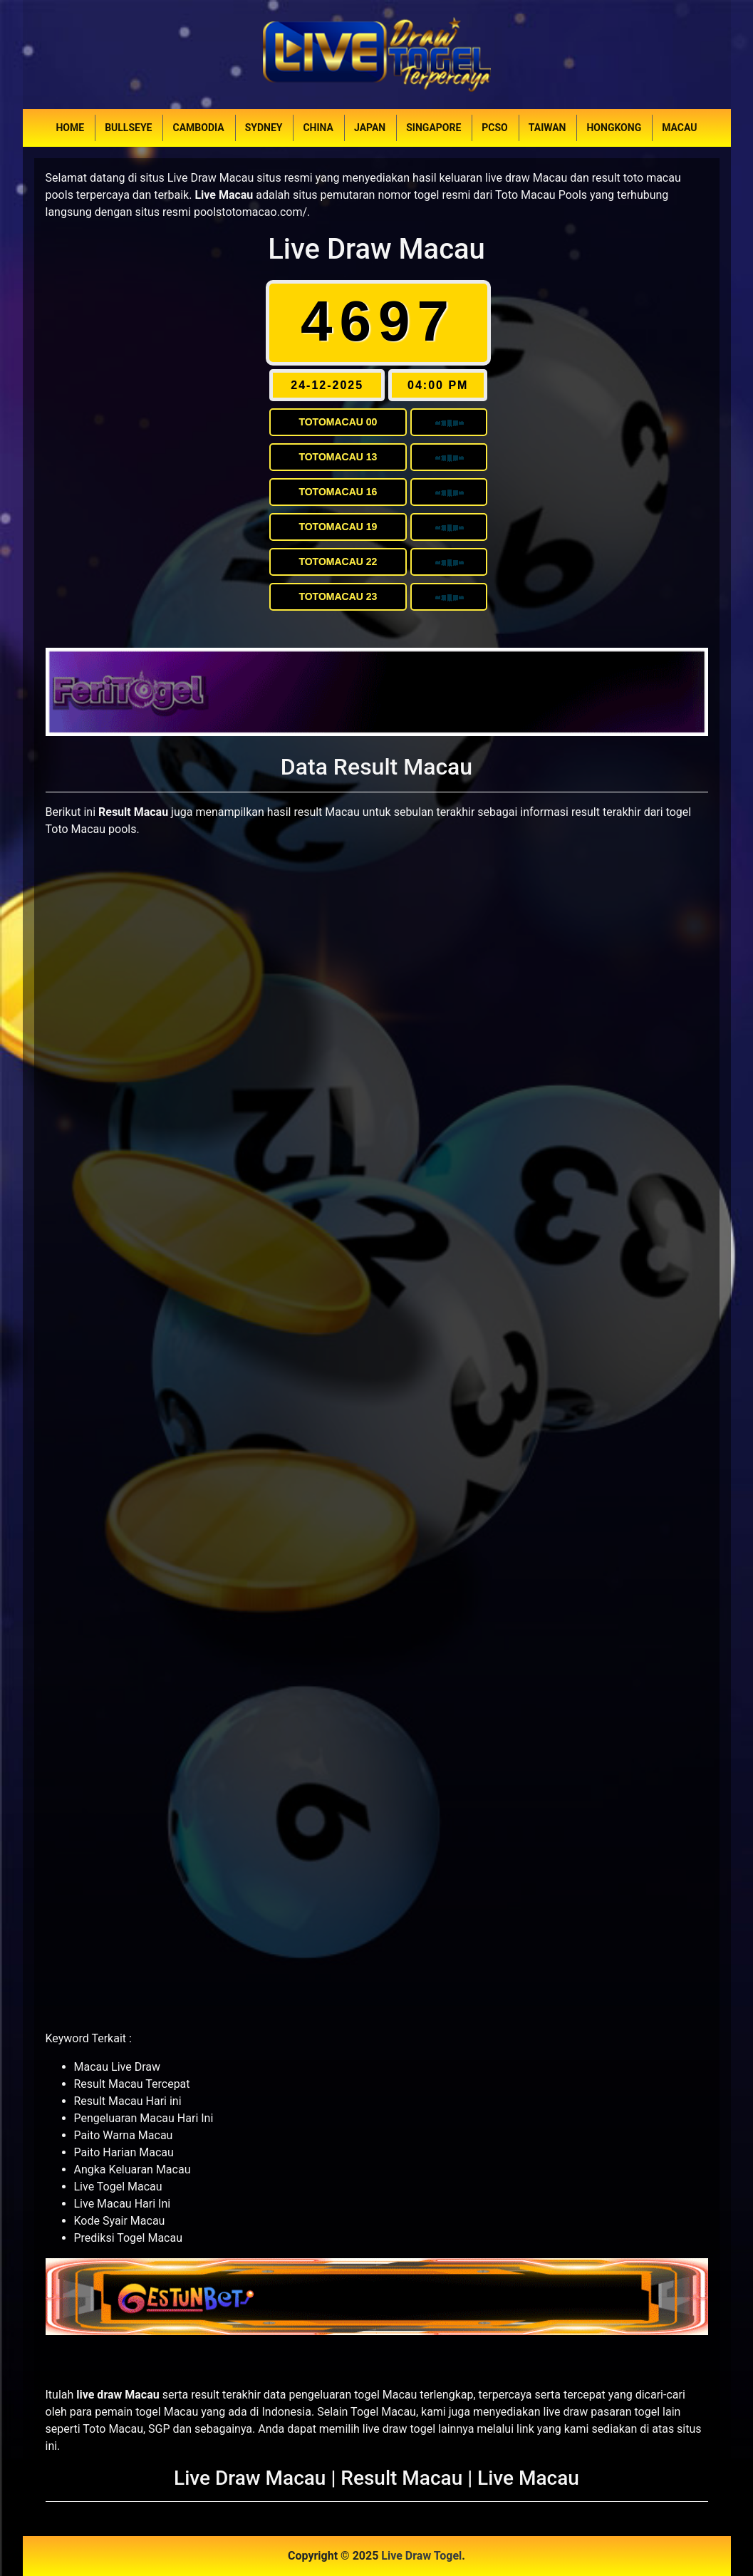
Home (70, 127)
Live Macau (528, 2478)
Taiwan (547, 127)
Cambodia (198, 127)
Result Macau (401, 2478)
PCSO (494, 127)
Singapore (433, 127)
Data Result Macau (376, 766)
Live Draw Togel (421, 2555)
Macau (679, 127)
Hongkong (613, 127)
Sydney (264, 127)
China (318, 127)
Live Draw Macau (376, 249)
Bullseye (128, 127)
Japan (369, 127)
